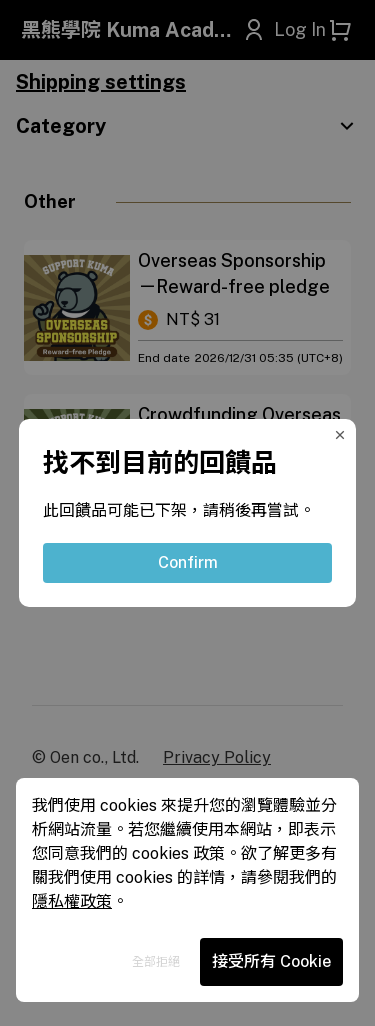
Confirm (188, 562)
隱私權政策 (72, 901)
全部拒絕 (156, 962)
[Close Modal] (344, 431)
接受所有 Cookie (271, 961)
